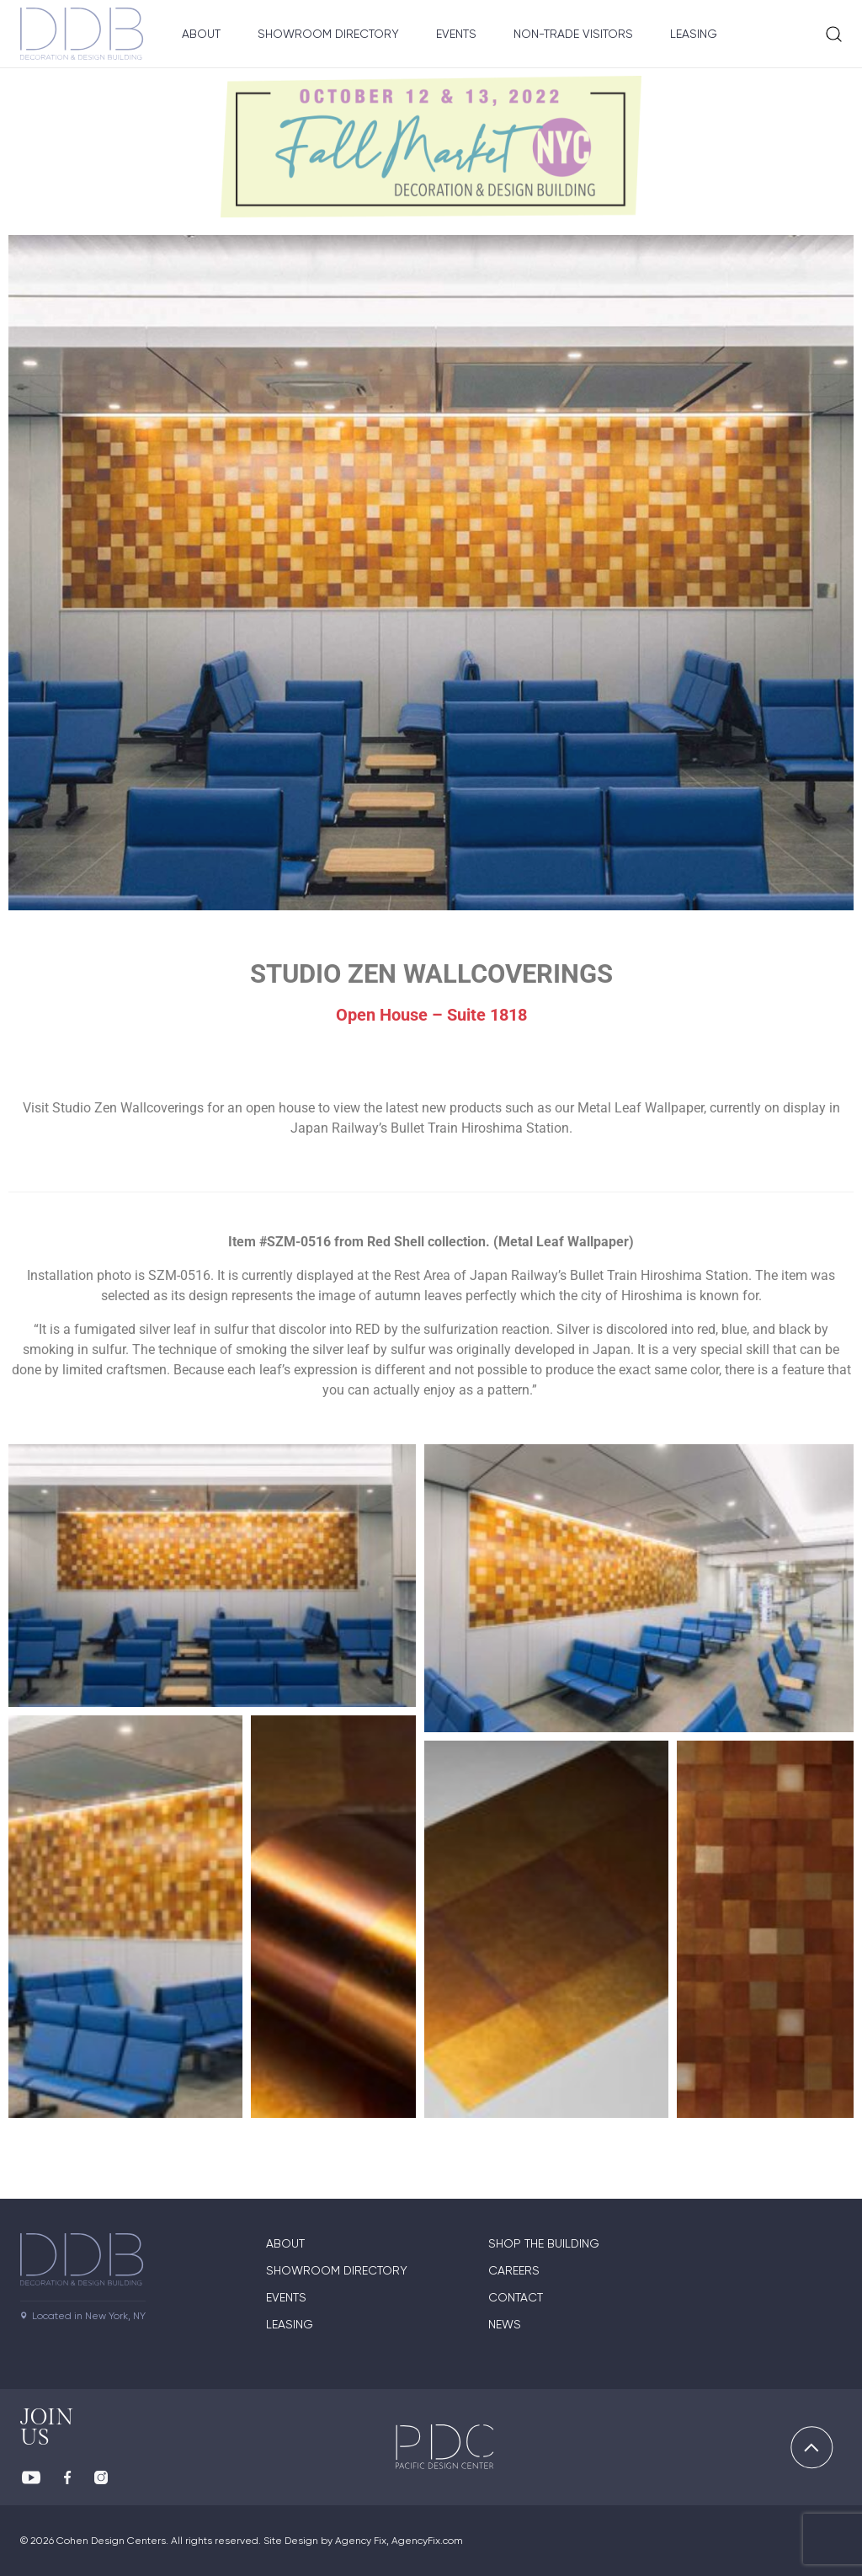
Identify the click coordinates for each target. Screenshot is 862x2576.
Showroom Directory (328, 33)
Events (456, 33)
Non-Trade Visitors (573, 33)
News (504, 2324)
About (201, 33)
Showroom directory (336, 2270)
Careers (514, 2270)
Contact (515, 2297)
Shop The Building (543, 2243)
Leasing (693, 33)
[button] (212, 1575)
